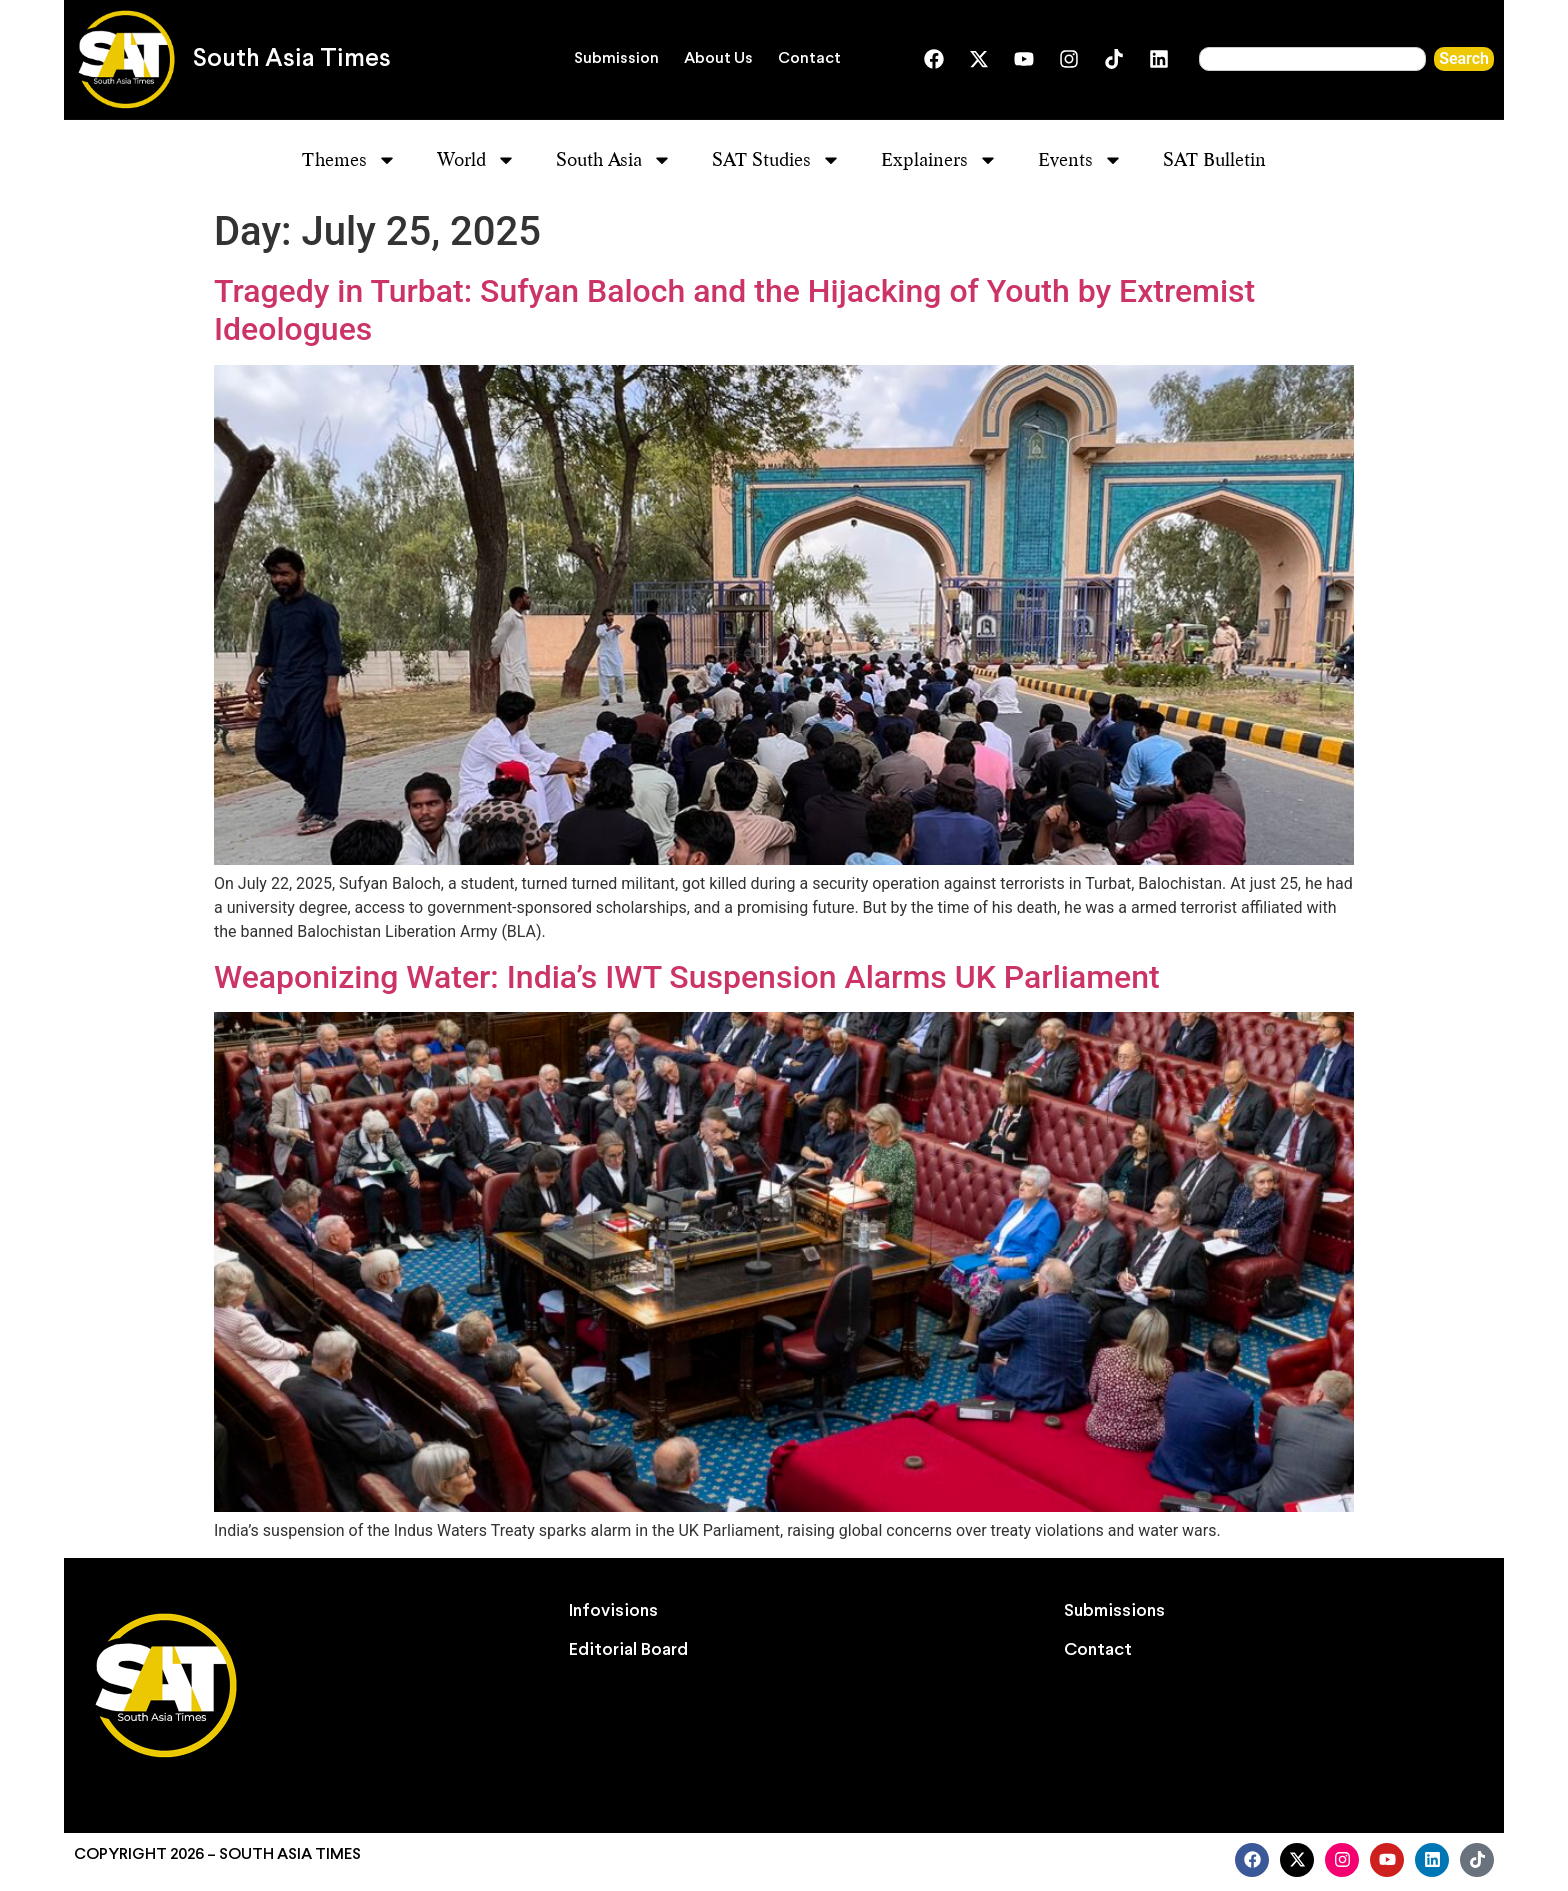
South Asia (614, 160)
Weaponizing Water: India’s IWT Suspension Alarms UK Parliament (687, 977)
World (476, 160)
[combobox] (1312, 59)
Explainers (939, 160)
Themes (349, 160)
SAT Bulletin (1214, 159)
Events (1080, 160)
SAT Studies (776, 160)
